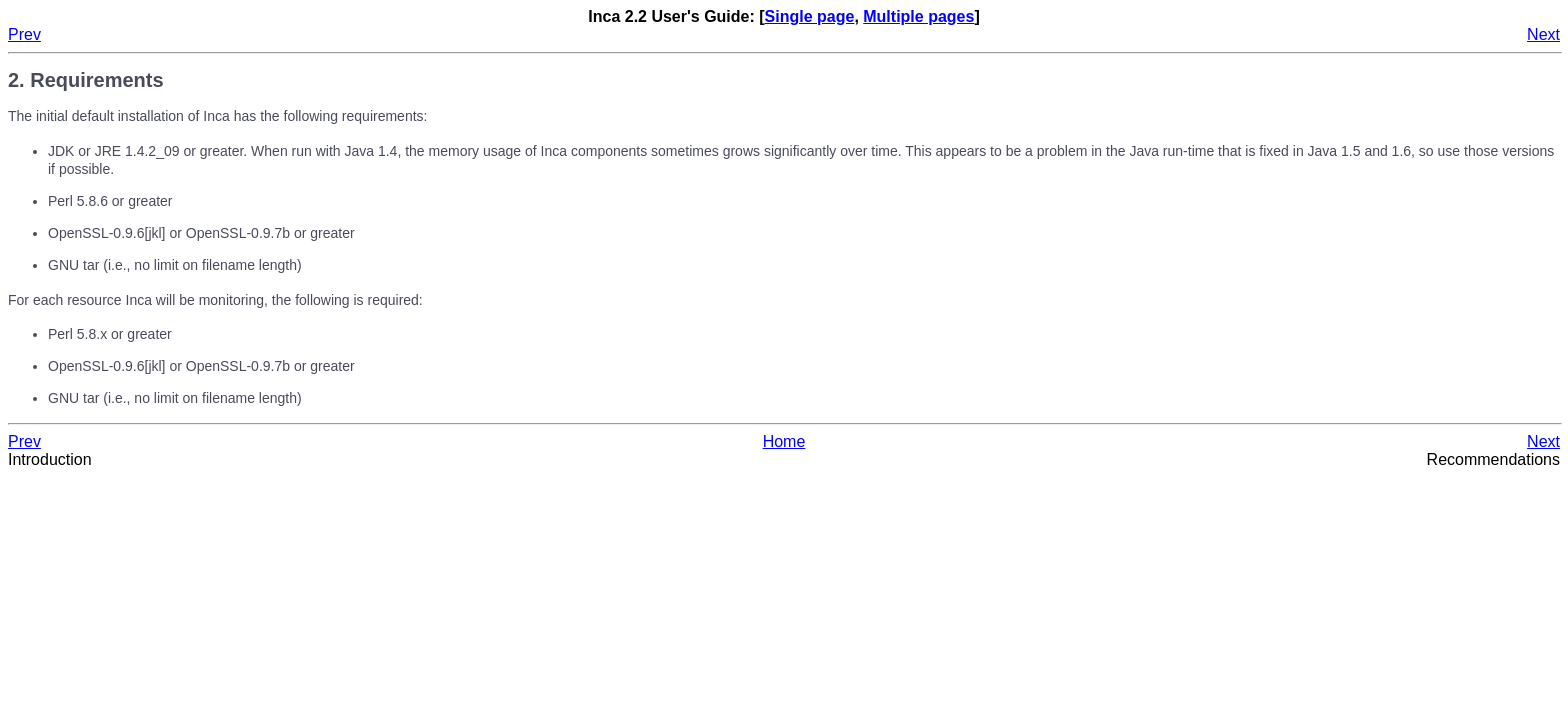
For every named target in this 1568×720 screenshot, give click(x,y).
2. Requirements (86, 80)
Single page (810, 16)
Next (1543, 34)
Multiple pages (918, 16)
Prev (24, 34)
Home (784, 441)
